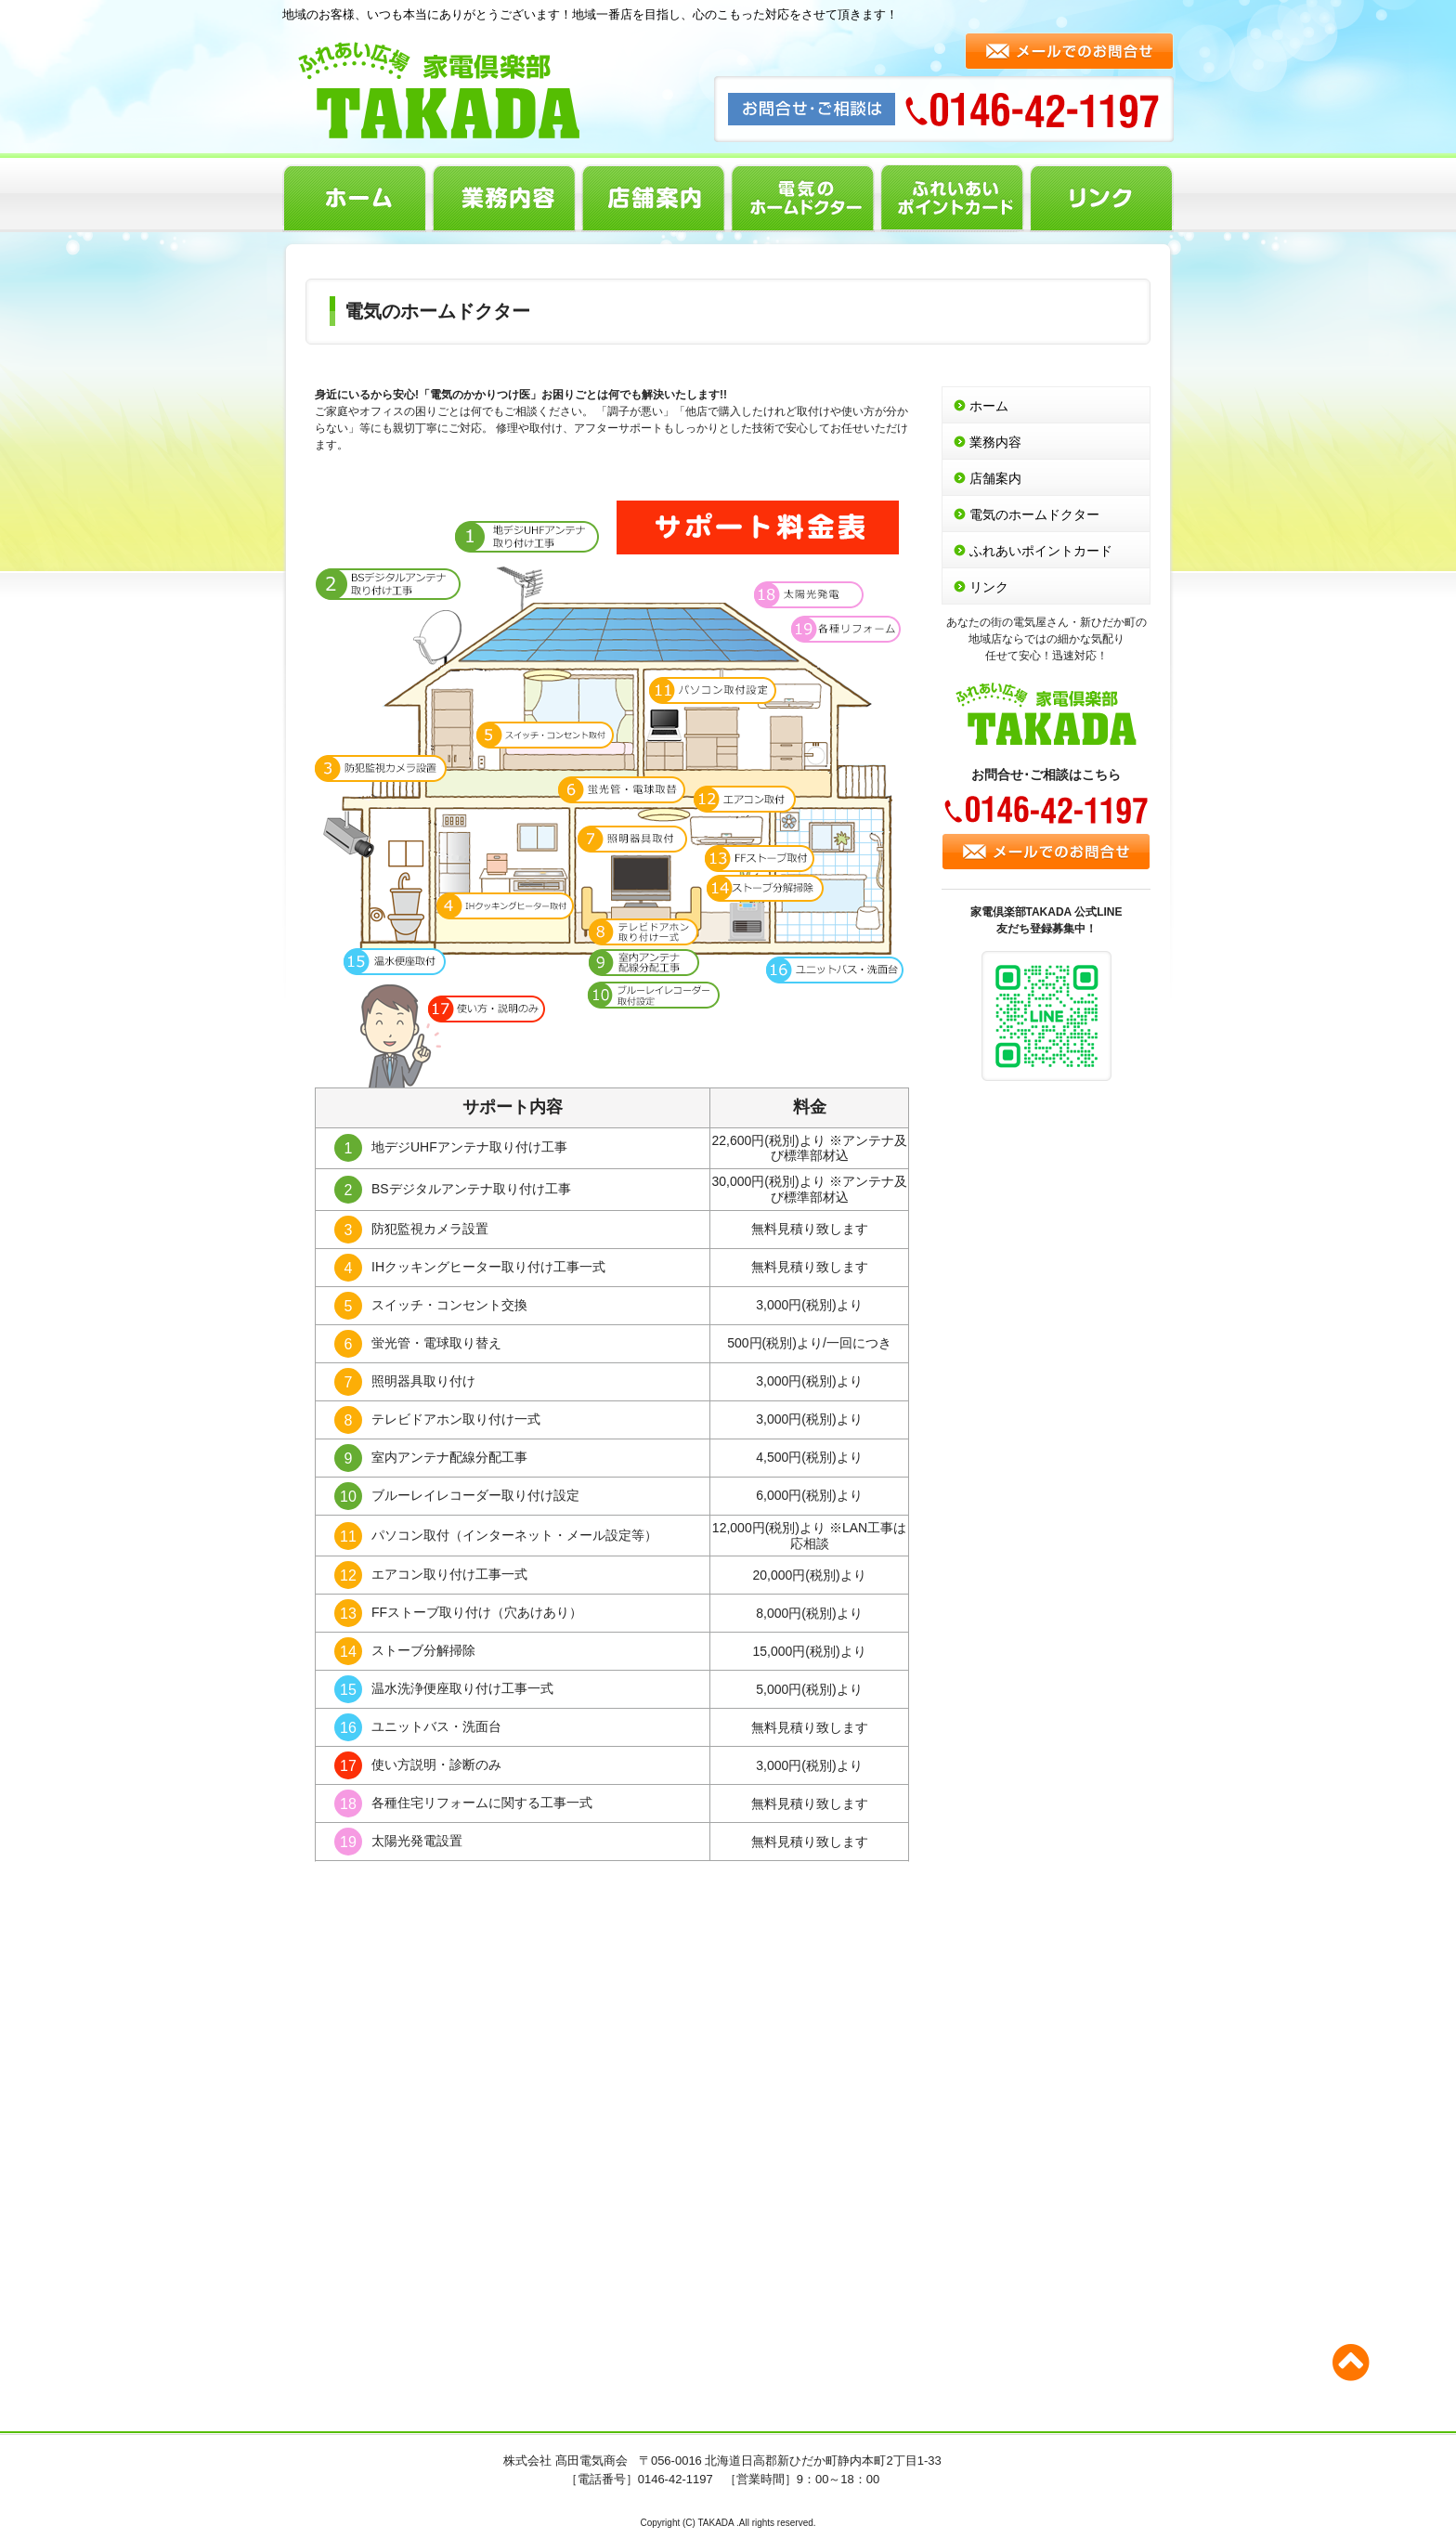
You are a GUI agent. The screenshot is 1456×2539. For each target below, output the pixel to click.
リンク (1102, 198)
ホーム (354, 198)
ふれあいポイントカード (952, 198)
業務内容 (504, 198)
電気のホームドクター (803, 198)
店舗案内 (653, 198)
